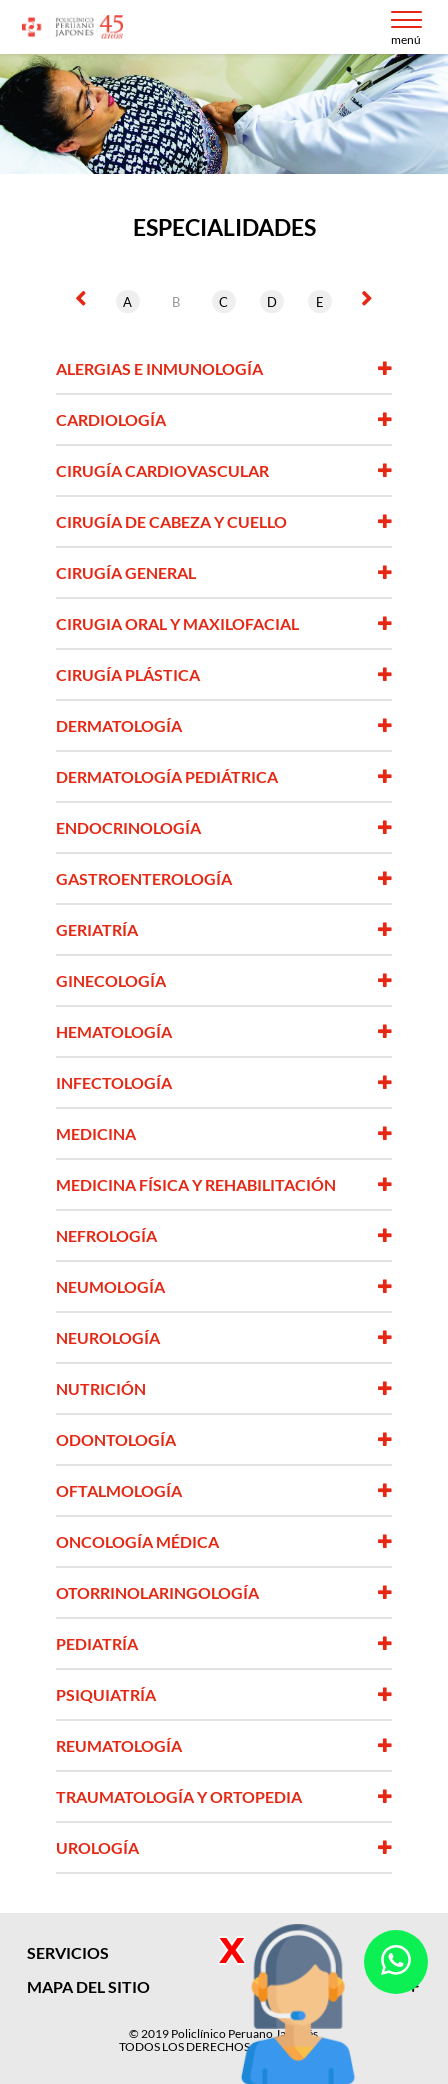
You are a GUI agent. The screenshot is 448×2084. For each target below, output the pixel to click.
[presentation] (81, 298)
